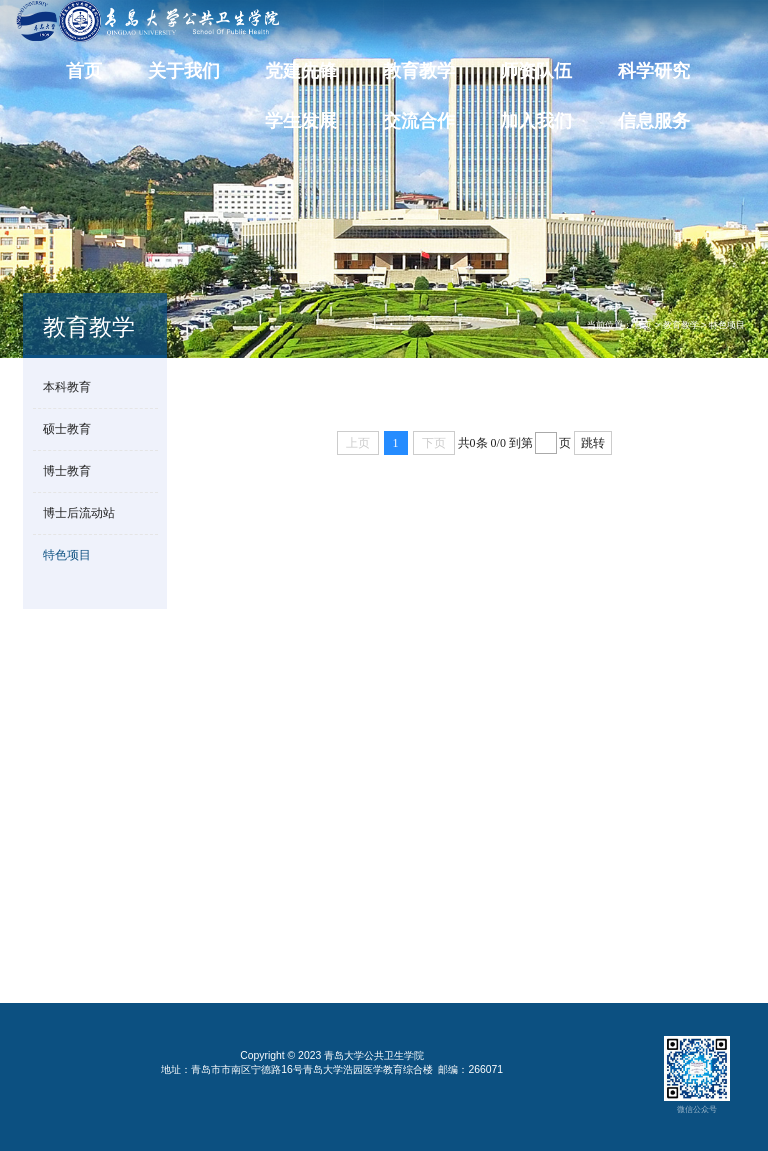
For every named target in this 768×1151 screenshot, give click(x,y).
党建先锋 (301, 71)
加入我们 (536, 121)
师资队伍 (536, 71)
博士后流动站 (79, 512)
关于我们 (184, 71)
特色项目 (727, 325)
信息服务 (654, 121)
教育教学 (419, 71)
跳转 (593, 443)
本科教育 (67, 386)
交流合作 (419, 121)
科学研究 (654, 71)
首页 (84, 71)
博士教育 (67, 470)
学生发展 (301, 121)
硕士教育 (67, 428)
